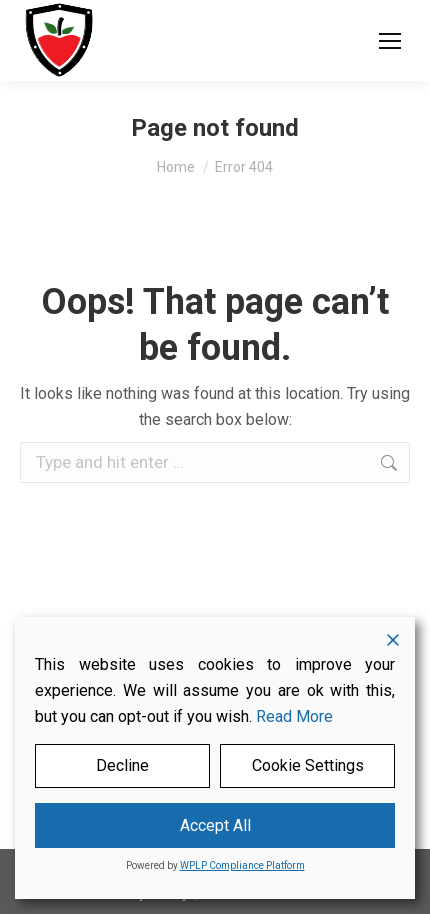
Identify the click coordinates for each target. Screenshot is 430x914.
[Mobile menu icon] (390, 41)
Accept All (215, 825)
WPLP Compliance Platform (242, 865)
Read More (294, 716)
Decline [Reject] (122, 765)
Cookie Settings (308, 765)
